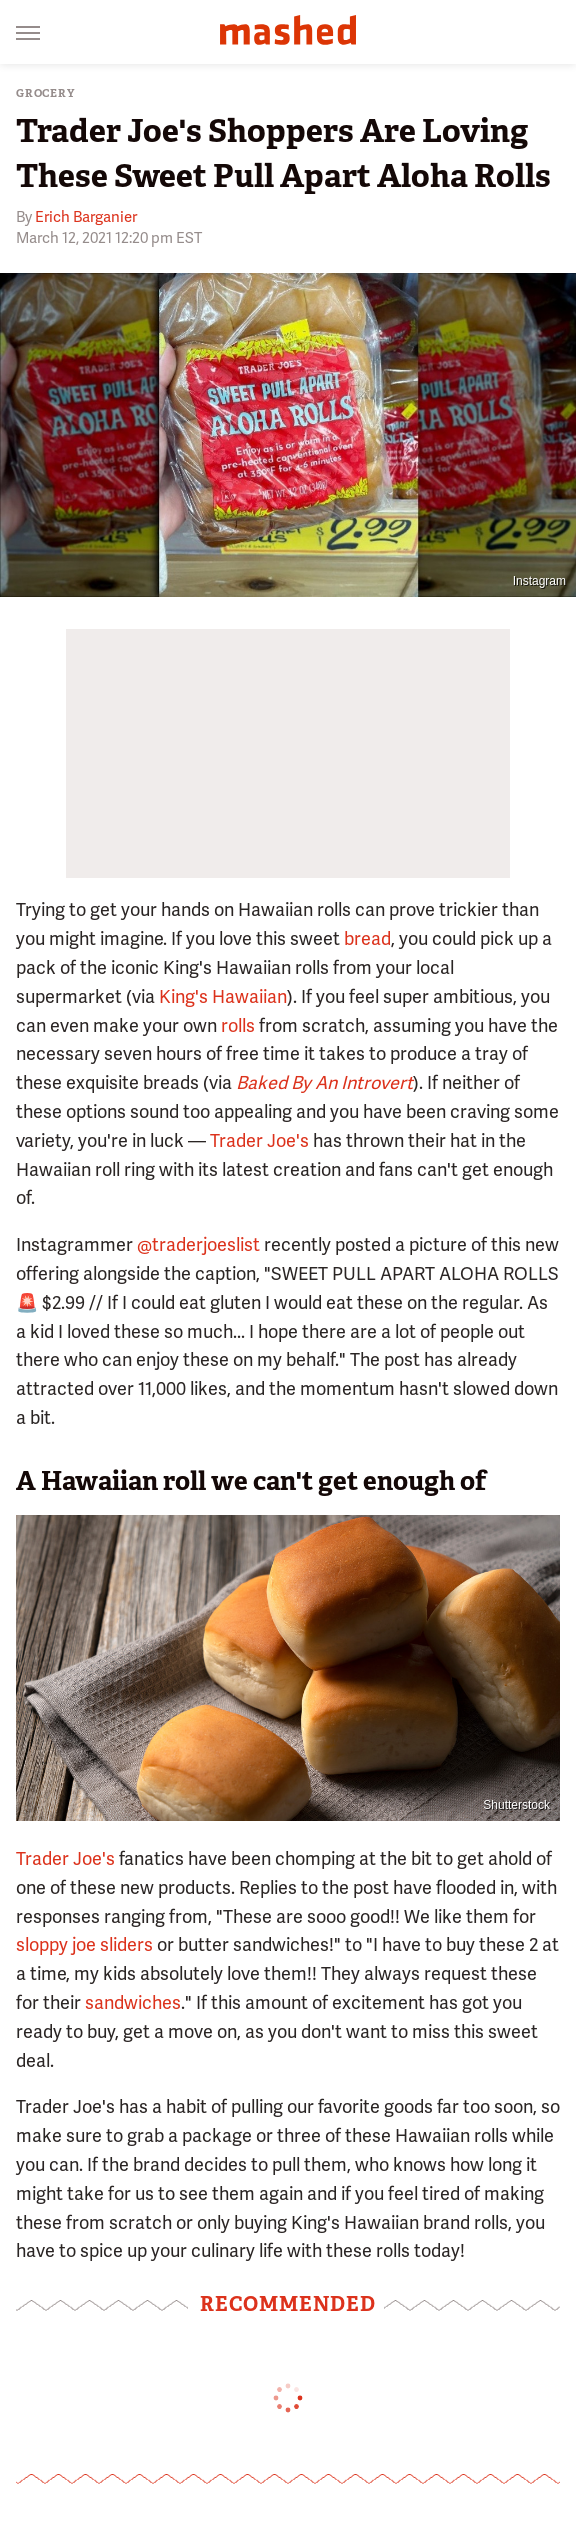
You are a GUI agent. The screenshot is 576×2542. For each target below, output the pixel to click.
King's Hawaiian (223, 996)
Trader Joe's (259, 1140)
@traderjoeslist (198, 1244)
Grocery (45, 93)
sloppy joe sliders (84, 1944)
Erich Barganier (86, 217)
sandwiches (133, 2002)
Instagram (539, 581)
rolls (238, 1025)
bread (367, 938)
